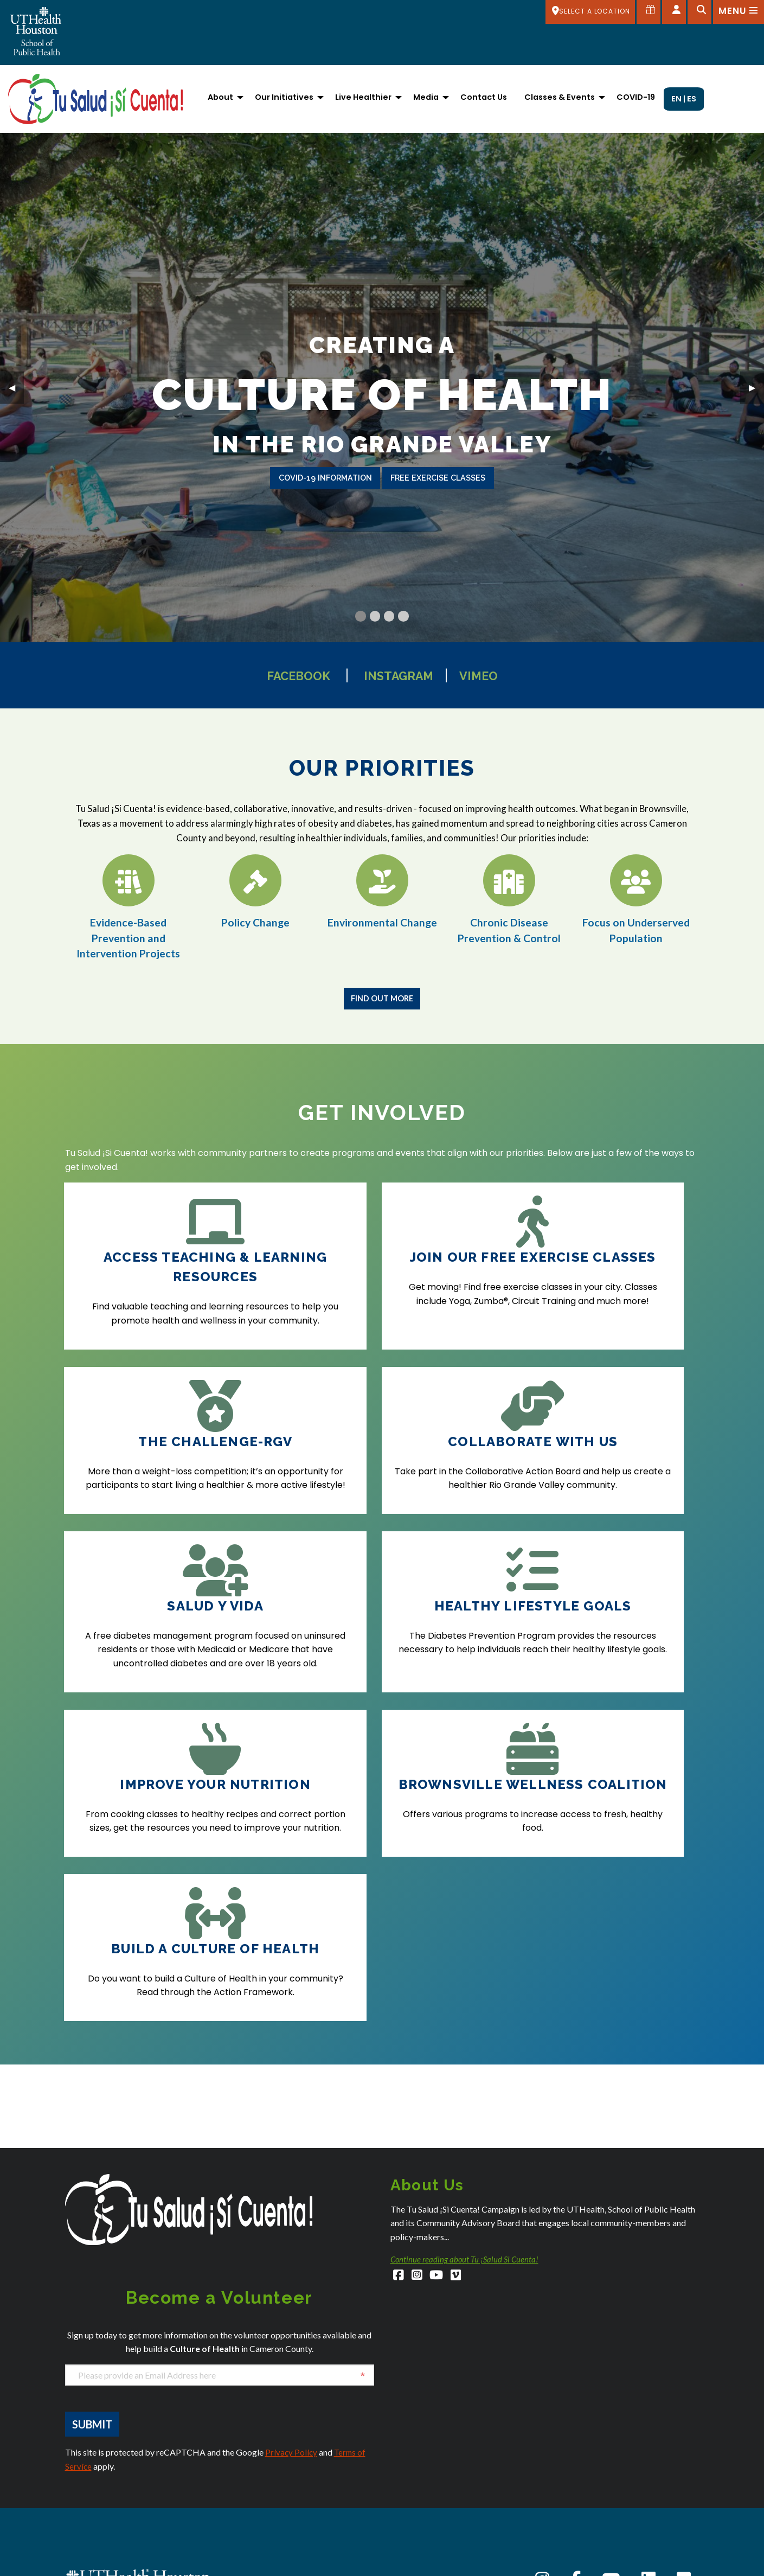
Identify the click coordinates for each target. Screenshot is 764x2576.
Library (564, 2548)
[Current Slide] (360, 616)
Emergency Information (594, 2492)
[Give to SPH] (647, 12)
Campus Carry (579, 2450)
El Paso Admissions (260, 2568)
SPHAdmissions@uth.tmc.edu (116, 2458)
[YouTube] (439, 2043)
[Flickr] (684, 2345)
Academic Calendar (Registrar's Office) (623, 2436)
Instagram (402, 675)
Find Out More (382, 998)
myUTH (565, 2563)
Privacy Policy (291, 2218)
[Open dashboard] (673, 12)
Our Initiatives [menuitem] (284, 97)
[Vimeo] (460, 2043)
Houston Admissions (425, 2467)
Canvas (566, 2464)
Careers (567, 2478)
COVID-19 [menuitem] (636, 97)
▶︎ (756, 386)
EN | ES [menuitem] (683, 98)
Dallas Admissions (259, 2478)
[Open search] (698, 12)
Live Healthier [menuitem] (363, 97)
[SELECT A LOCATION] (588, 12)
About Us (569, 2422)
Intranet (566, 2534)
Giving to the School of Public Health (615, 2506)
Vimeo (496, 675)
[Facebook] (399, 2043)
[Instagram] (418, 2043)
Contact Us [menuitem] (483, 97)
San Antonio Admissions (432, 2534)
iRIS (559, 2520)
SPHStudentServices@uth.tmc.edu (125, 2469)
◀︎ (16, 386)
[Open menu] (738, 12)
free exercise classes (437, 477)
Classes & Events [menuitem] (559, 97)
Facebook (284, 675)
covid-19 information (325, 477)
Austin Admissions (97, 2536)
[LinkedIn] (648, 2345)
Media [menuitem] (426, 97)
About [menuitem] (220, 97)
